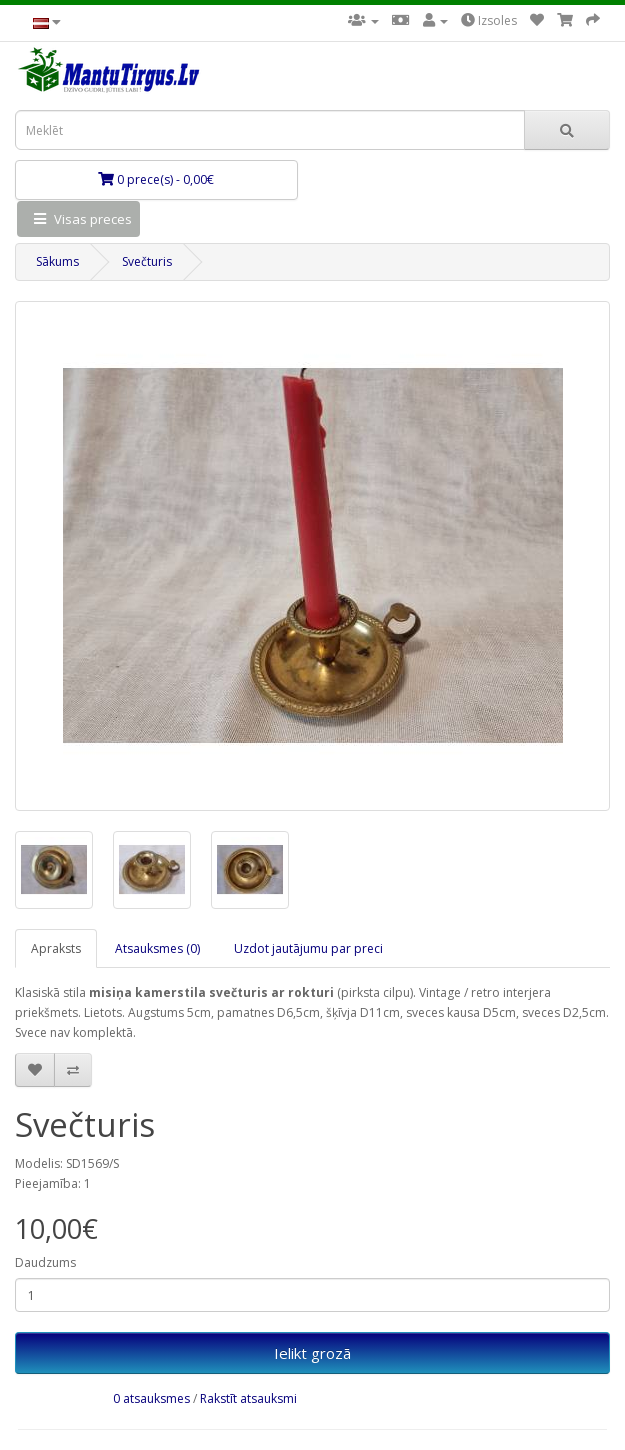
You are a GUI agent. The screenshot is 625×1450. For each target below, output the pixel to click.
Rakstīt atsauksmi (248, 1398)
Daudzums (45, 1262)
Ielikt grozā (312, 1353)
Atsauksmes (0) (157, 948)
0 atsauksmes (151, 1398)
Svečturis (147, 261)
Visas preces (78, 219)
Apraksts (56, 948)
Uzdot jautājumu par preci (308, 948)
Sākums (57, 261)
